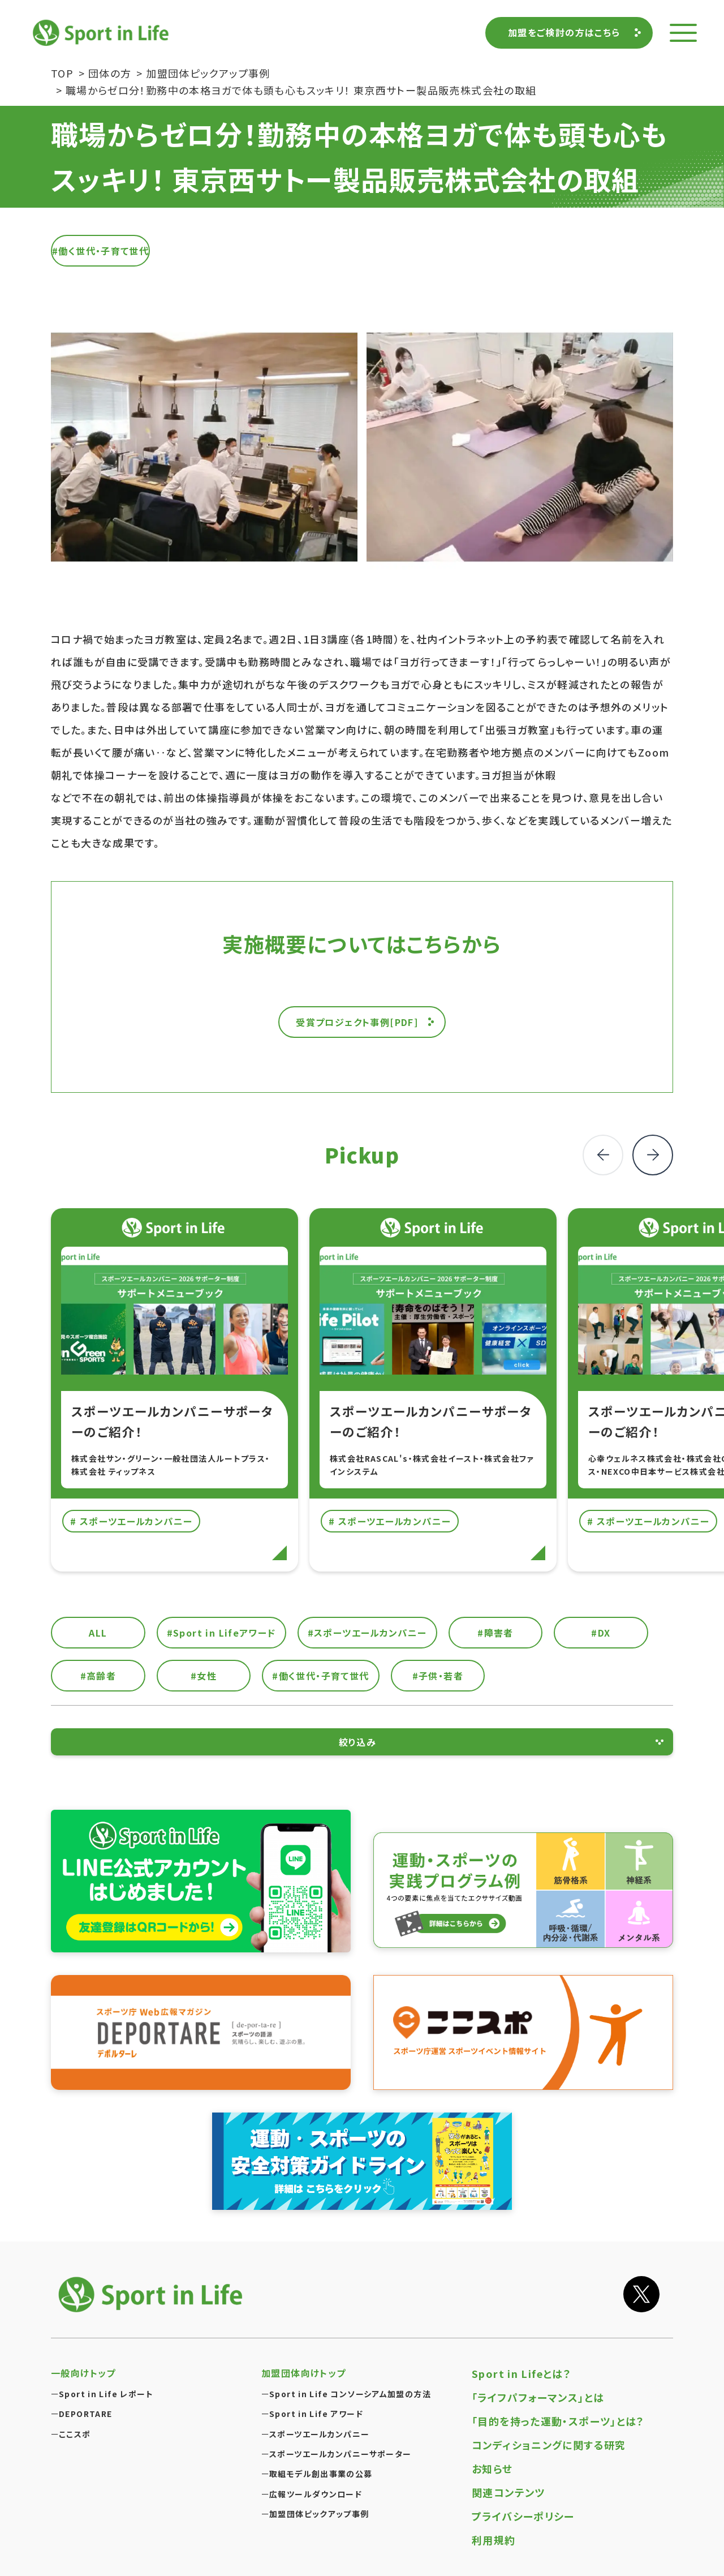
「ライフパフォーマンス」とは (538, 2397)
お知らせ (492, 2468)
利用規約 (494, 2539)
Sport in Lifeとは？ (521, 2373)
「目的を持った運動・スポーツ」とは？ (558, 2421)
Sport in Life (102, 32)
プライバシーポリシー (523, 2516)
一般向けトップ (83, 2373)
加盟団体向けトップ (303, 2373)
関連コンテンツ (508, 2492)
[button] (652, 1155)
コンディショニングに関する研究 (549, 2444)
